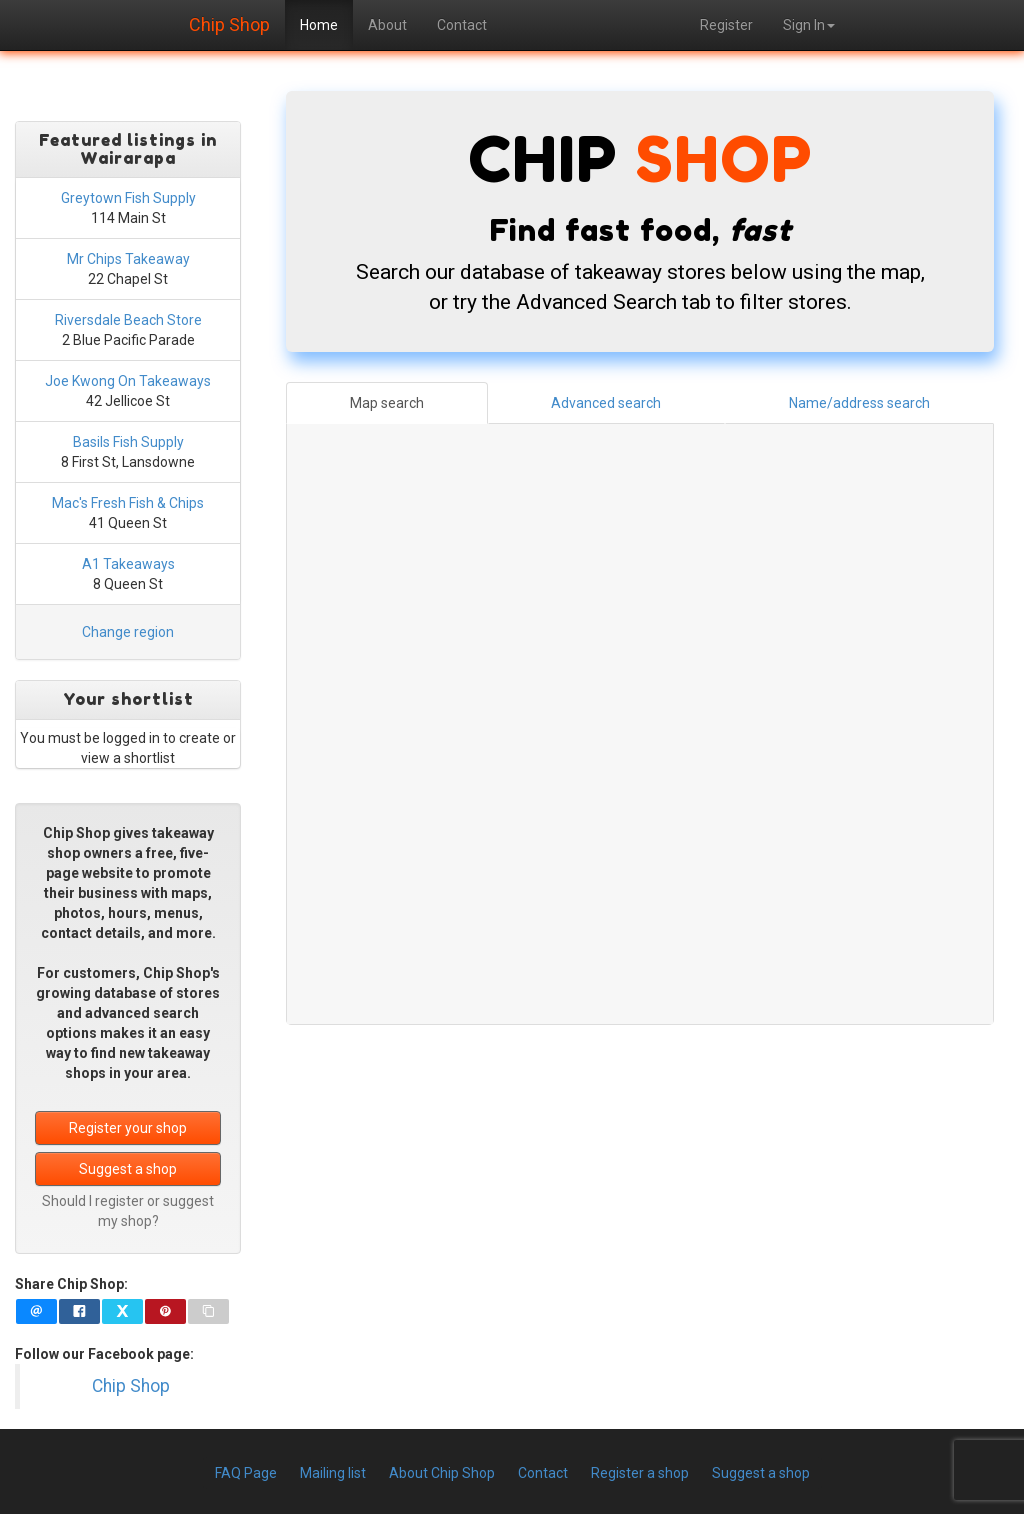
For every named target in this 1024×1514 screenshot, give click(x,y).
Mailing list (333, 1473)
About (387, 25)
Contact (462, 25)
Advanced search (606, 403)
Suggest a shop (128, 1169)
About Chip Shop (442, 1473)
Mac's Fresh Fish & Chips (128, 503)
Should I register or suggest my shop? (128, 1211)
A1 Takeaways (128, 564)
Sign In (809, 25)
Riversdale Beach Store (128, 320)
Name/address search (859, 403)
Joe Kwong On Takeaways (128, 381)
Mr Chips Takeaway (128, 259)
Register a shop (640, 1473)
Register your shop (128, 1128)
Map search (387, 403)
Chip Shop (229, 22)
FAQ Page (246, 1473)
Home (319, 25)
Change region (128, 632)
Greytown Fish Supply (128, 198)
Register (726, 25)
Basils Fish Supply (128, 442)
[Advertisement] (640, 1193)
